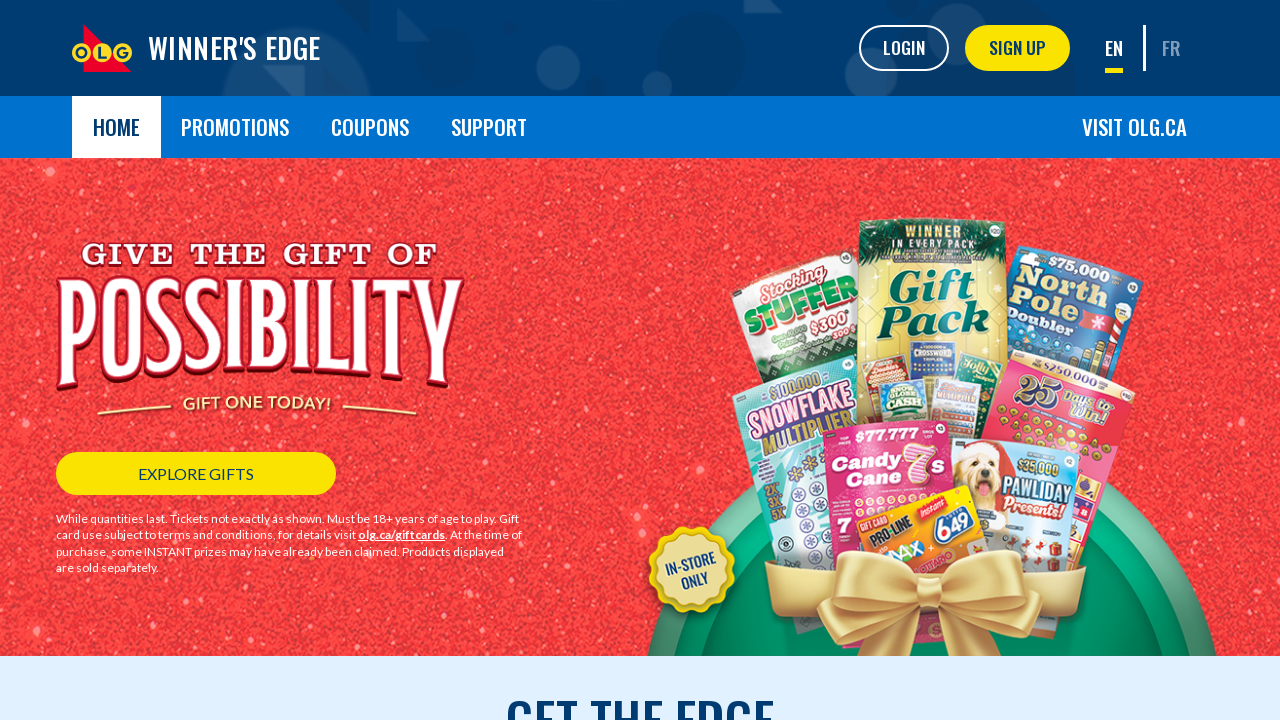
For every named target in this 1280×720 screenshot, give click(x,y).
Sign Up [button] (1017, 47)
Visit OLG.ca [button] (1134, 126)
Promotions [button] (235, 126)
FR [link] (1171, 47)
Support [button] (489, 126)
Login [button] (904, 47)
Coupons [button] (370, 126)
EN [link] (1114, 47)
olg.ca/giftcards (401, 534)
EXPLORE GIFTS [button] (196, 473)
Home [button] (116, 126)
